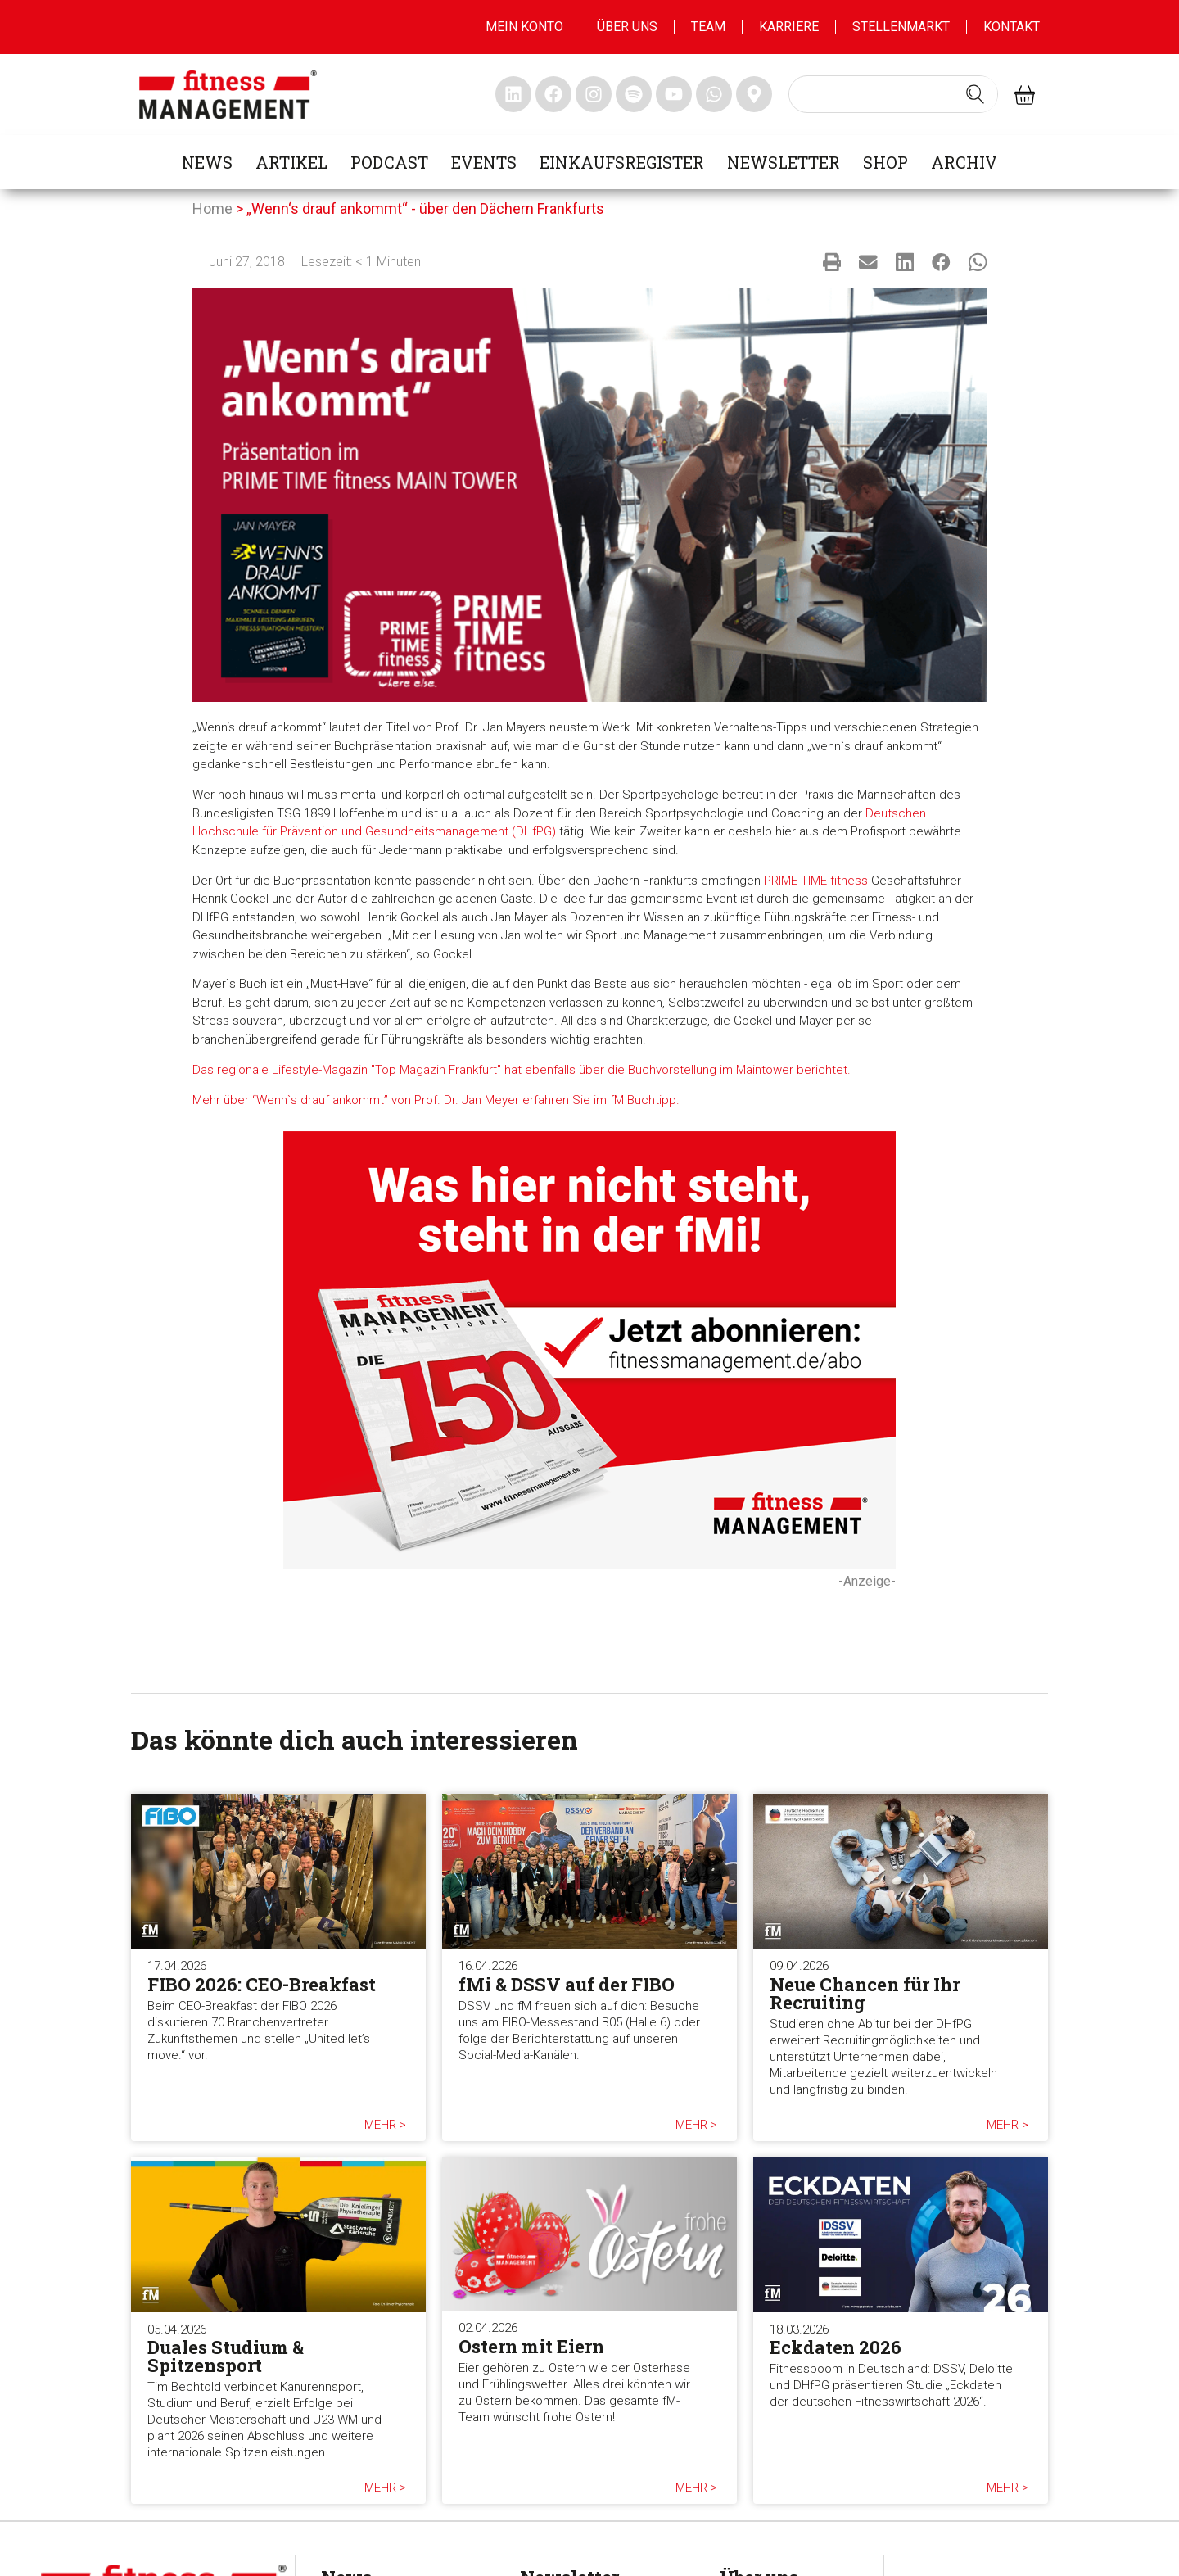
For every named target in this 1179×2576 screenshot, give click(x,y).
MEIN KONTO (524, 26)
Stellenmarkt (901, 26)
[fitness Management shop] (1024, 94)
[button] (832, 261)
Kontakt (1011, 26)
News (207, 162)
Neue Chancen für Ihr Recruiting (865, 1993)
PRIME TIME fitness (816, 880)
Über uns (627, 26)
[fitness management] (228, 94)
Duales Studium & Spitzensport (225, 2356)
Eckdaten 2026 (835, 2347)
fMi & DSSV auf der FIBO (566, 1984)
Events (484, 162)
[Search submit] (975, 94)
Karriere (789, 26)
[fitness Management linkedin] (513, 94)
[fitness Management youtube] (674, 94)
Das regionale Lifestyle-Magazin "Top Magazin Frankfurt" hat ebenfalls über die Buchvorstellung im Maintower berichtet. (521, 1069)
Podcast (389, 162)
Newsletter (783, 162)
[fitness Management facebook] (553, 94)
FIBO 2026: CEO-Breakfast (261, 1984)
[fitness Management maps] (754, 94)
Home (212, 208)
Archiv (964, 162)
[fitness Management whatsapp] (714, 94)
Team (708, 26)
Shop (885, 162)
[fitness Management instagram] (594, 94)
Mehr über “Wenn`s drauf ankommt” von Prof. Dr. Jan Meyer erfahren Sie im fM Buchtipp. (436, 1100)
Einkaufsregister (622, 162)
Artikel (291, 162)
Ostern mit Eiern (531, 2346)
